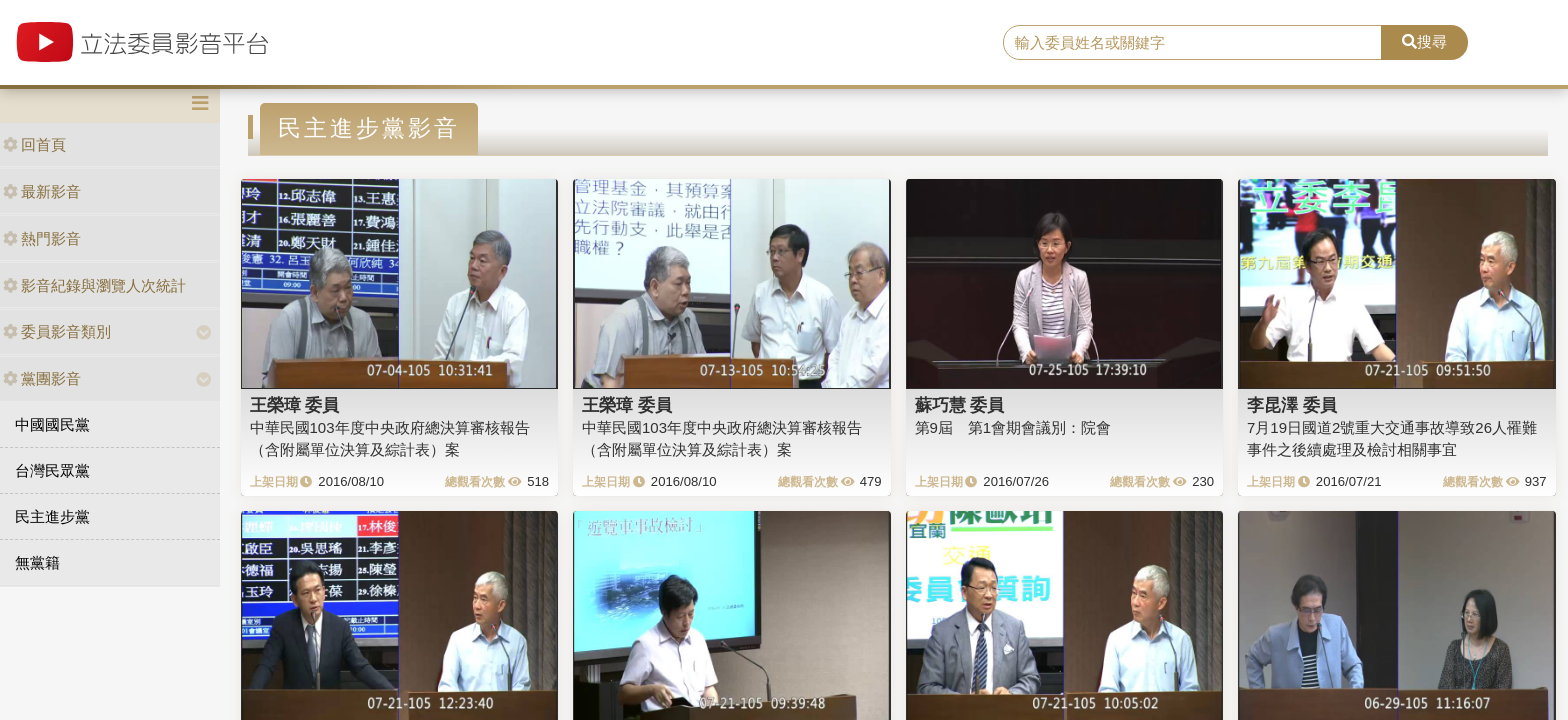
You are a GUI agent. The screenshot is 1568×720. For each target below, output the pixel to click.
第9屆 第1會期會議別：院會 (1013, 427)
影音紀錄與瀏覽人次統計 (94, 285)
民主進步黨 (52, 516)
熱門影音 (42, 238)
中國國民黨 (52, 424)
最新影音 (42, 191)
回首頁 (34, 144)
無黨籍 (37, 562)
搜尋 (1424, 41)
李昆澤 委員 (1292, 405)
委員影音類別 (57, 331)
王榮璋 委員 (295, 405)
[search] (1193, 43)
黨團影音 (42, 378)
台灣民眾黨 (52, 470)
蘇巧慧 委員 (960, 405)
